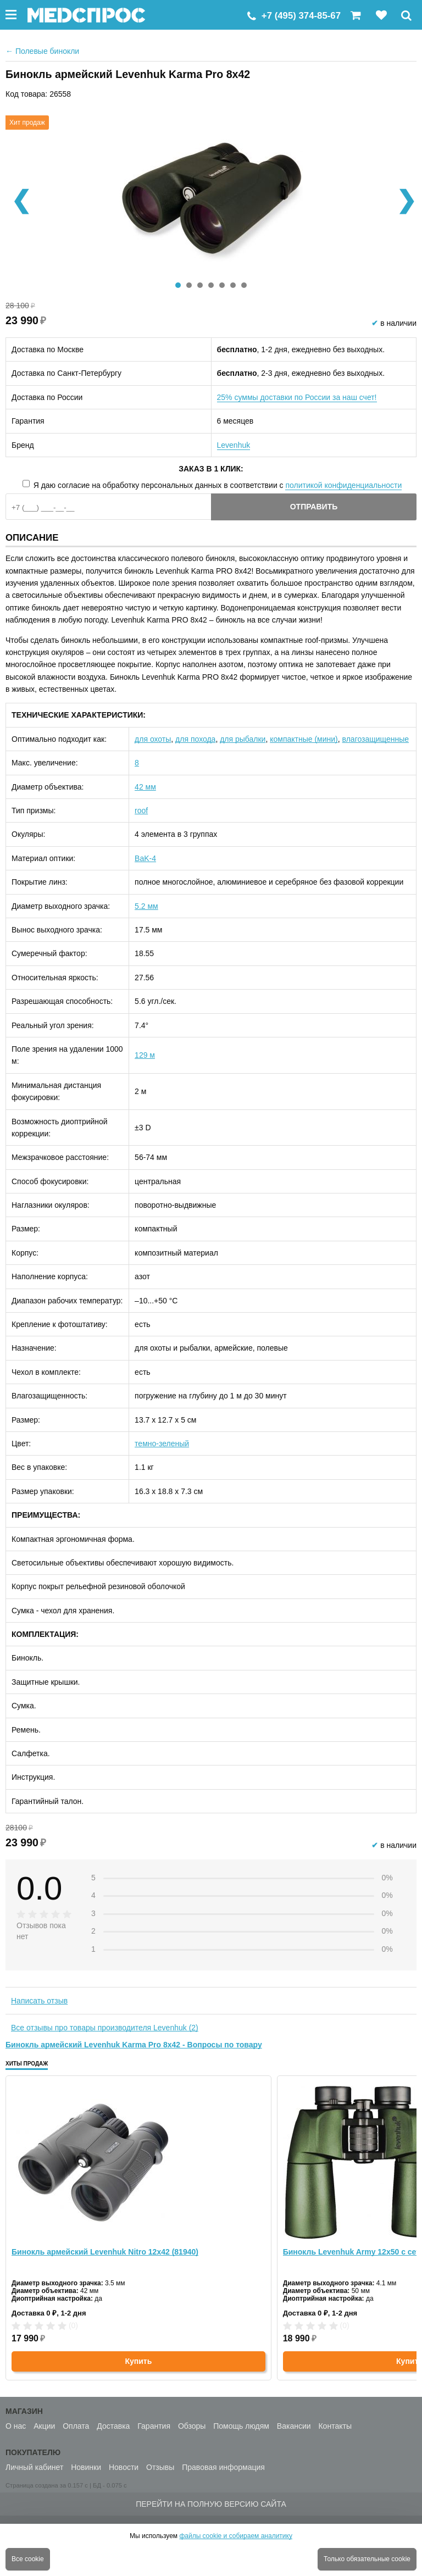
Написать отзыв (39, 2000)
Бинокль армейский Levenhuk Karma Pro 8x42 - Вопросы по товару (133, 2044)
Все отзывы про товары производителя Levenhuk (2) (104, 2027)
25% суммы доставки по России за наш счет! (297, 397)
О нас (15, 2426)
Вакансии (294, 2426)
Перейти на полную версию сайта (211, 2504)
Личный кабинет (34, 2467)
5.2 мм (146, 906)
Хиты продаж (26, 2064)
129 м (145, 1055)
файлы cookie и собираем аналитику (235, 2536)
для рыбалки (242, 739)
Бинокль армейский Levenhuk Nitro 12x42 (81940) (105, 2251)
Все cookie (28, 2559)
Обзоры (192, 2426)
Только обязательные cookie (367, 2559)
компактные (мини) (304, 739)
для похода (195, 739)
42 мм (145, 786)
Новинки (86, 2467)
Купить (138, 2361)
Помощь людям (241, 2426)
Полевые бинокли (42, 51)
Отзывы (160, 2467)
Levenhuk (234, 445)
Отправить (314, 506)
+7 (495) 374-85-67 (301, 15)
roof (141, 810)
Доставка (113, 2426)
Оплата (76, 2426)
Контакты (334, 2426)
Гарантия (153, 2426)
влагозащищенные (375, 739)
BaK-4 (145, 858)
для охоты (153, 739)
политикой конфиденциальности (343, 485)
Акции (44, 2426)
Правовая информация (223, 2467)
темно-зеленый (162, 1443)
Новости (123, 2467)
